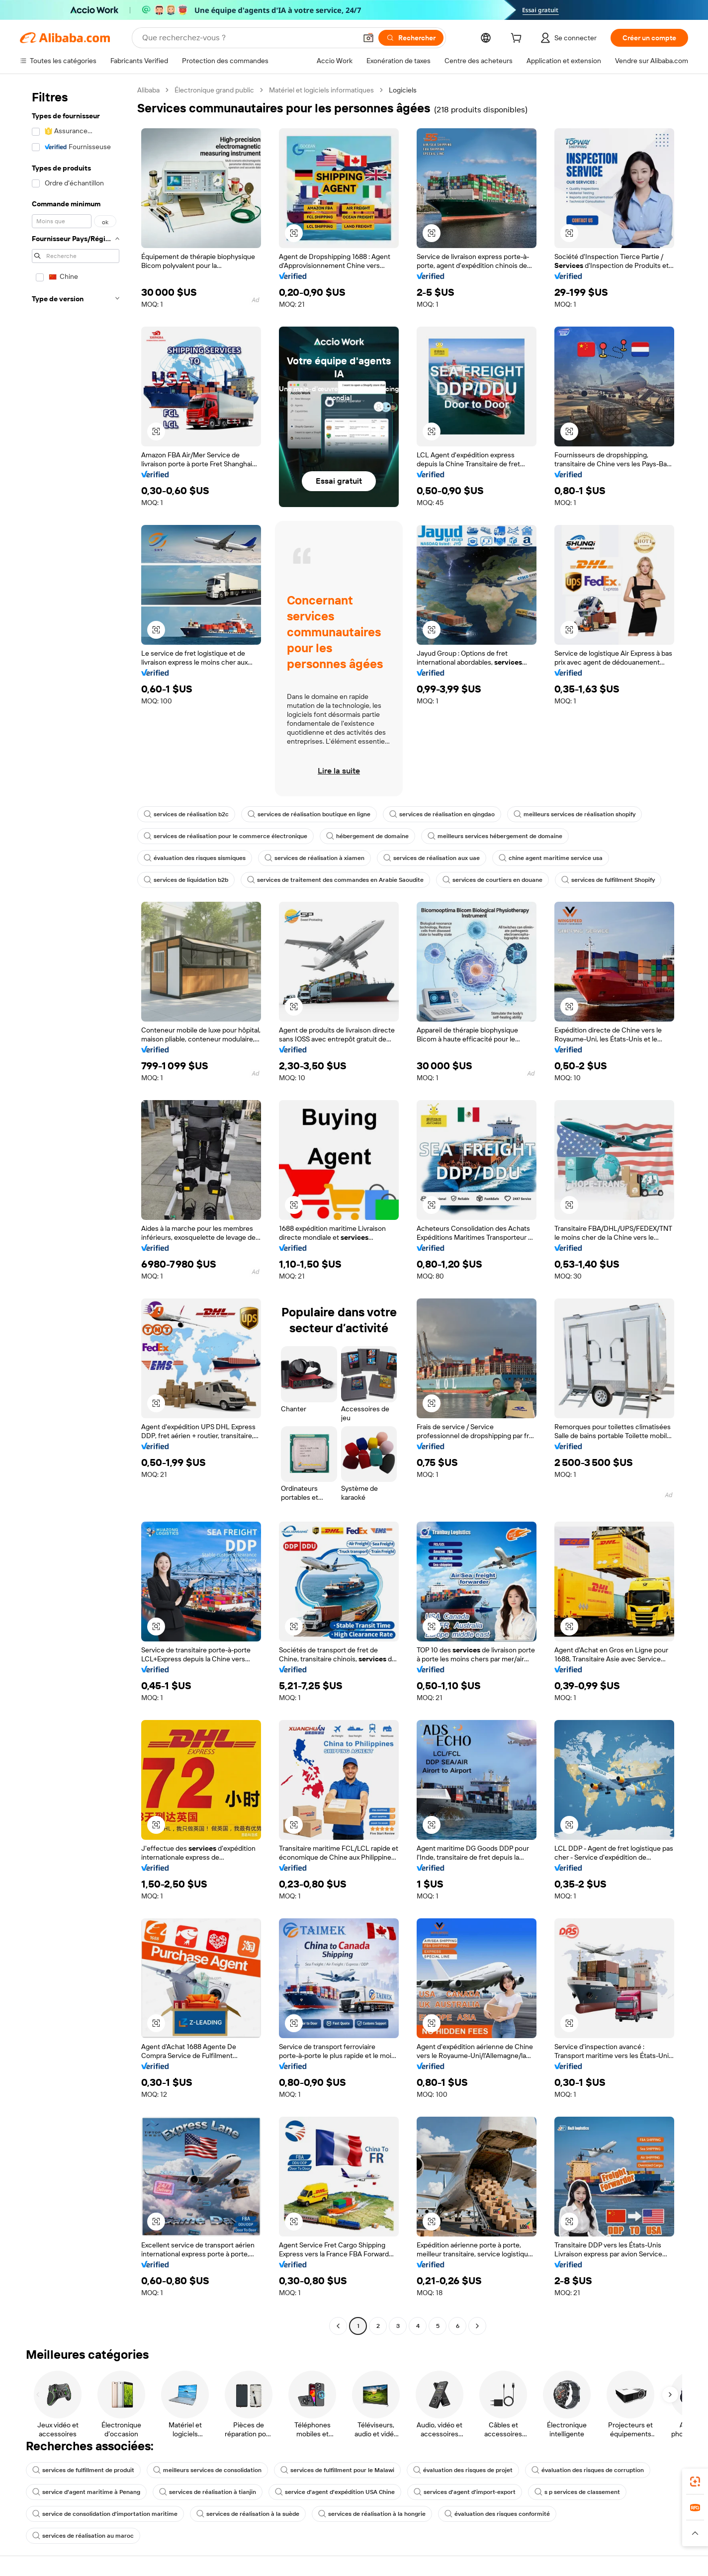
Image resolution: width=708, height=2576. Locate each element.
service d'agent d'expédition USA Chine (335, 2492)
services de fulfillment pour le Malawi (337, 2470)
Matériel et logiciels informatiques (321, 90)
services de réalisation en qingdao (442, 814)
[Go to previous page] (338, 2326)
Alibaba (148, 90)
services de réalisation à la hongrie (372, 2514)
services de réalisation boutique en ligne (309, 814)
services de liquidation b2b (186, 880)
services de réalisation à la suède (247, 2514)
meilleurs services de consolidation (207, 2470)
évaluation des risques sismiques (195, 858)
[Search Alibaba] (248, 37)
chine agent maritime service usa (551, 858)
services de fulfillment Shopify (608, 880)
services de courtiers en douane (492, 880)
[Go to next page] (477, 2326)
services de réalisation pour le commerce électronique (225, 836)
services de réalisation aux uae (431, 858)
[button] (368, 38)
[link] (695, 2481)
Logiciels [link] (403, 90)
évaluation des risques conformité (497, 2514)
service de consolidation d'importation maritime (104, 2514)
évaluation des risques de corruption (587, 2470)
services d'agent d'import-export (465, 2492)
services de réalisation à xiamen (314, 858)
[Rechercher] (410, 38)
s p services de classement (577, 2492)
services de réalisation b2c (186, 814)
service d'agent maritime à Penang (86, 2492)
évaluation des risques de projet (463, 2470)
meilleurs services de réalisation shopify (574, 814)
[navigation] (75, 1209)
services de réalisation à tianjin (207, 2492)
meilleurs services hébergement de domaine (495, 836)
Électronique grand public (214, 90)
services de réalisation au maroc (83, 2536)
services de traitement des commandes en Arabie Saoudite (335, 880)
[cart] (518, 39)
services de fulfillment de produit (83, 2470)
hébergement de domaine (367, 836)
